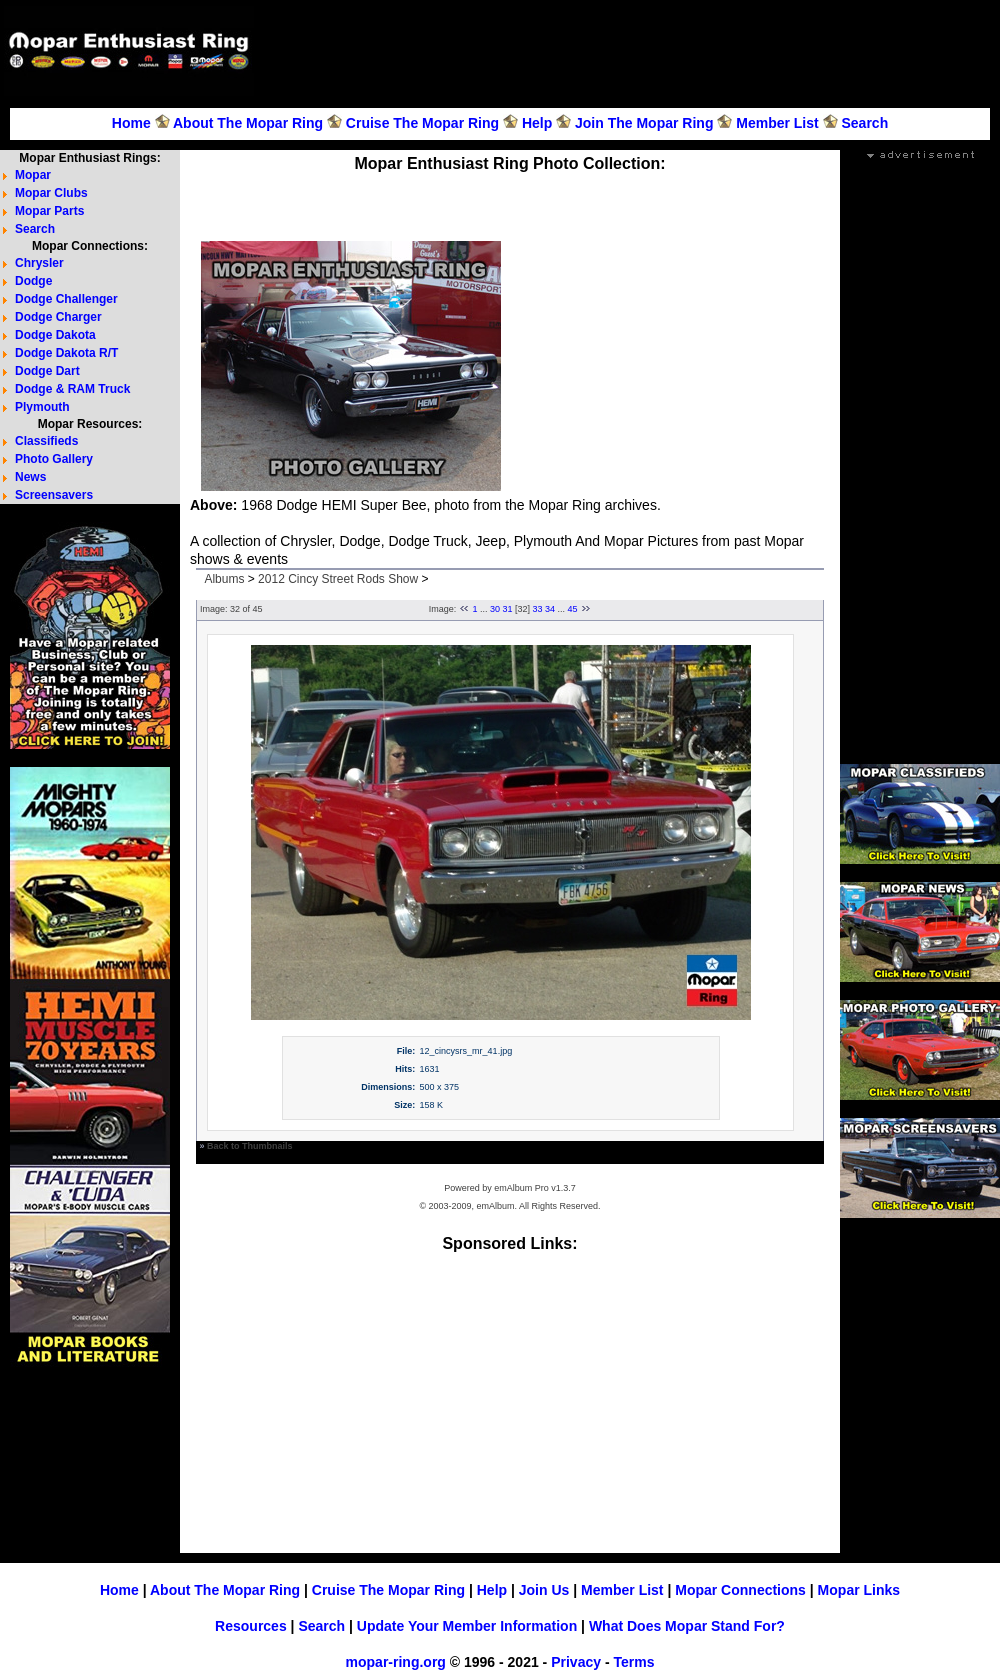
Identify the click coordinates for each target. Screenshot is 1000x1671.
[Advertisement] (927, 68)
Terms (633, 1662)
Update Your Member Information (467, 1626)
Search (864, 123)
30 (495, 609)
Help (537, 123)
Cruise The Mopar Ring (422, 123)
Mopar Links (859, 1590)
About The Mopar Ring (248, 123)
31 (507, 609)
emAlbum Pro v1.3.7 (535, 1188)
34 (550, 609)
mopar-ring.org (396, 1662)
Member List (777, 123)
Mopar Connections (740, 1590)
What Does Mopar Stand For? (687, 1626)
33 (538, 609)
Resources (251, 1626)
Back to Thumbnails (250, 1146)
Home (131, 123)
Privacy (576, 1662)
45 (573, 609)
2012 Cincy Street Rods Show (338, 579)
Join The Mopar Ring (644, 123)
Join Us (544, 1590)
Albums (224, 579)
